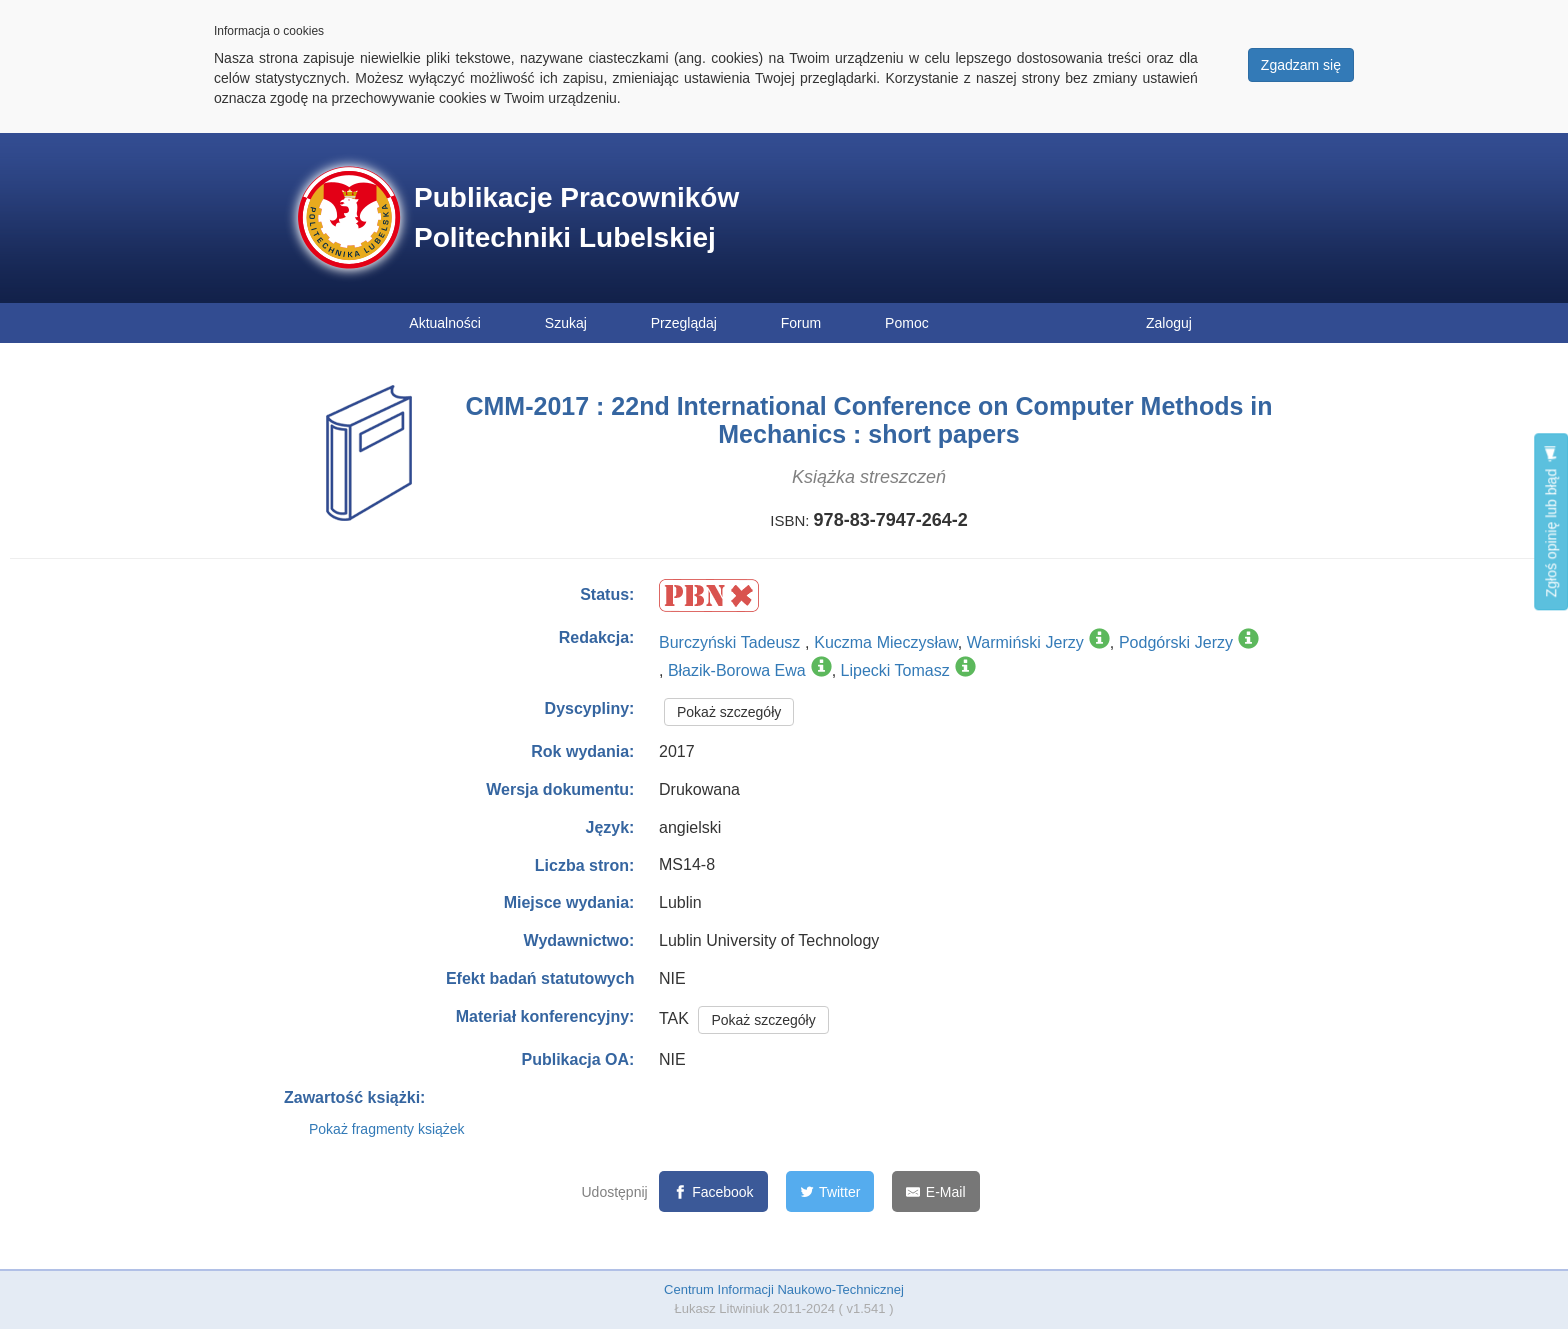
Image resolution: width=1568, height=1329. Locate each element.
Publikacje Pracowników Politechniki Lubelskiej (576, 217)
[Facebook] (713, 1191)
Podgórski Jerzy (1176, 642)
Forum (801, 323)
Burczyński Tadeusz (732, 642)
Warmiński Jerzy (1025, 642)
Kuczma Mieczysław (885, 642)
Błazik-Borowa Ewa (737, 670)
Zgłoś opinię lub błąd (1551, 521)
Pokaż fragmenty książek (387, 1129)
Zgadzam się (1301, 65)
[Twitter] (830, 1191)
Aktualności (445, 323)
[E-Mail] (935, 1191)
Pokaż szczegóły (729, 712)
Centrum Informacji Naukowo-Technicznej (784, 1289)
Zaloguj (1169, 323)
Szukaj (566, 323)
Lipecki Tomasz (895, 670)
